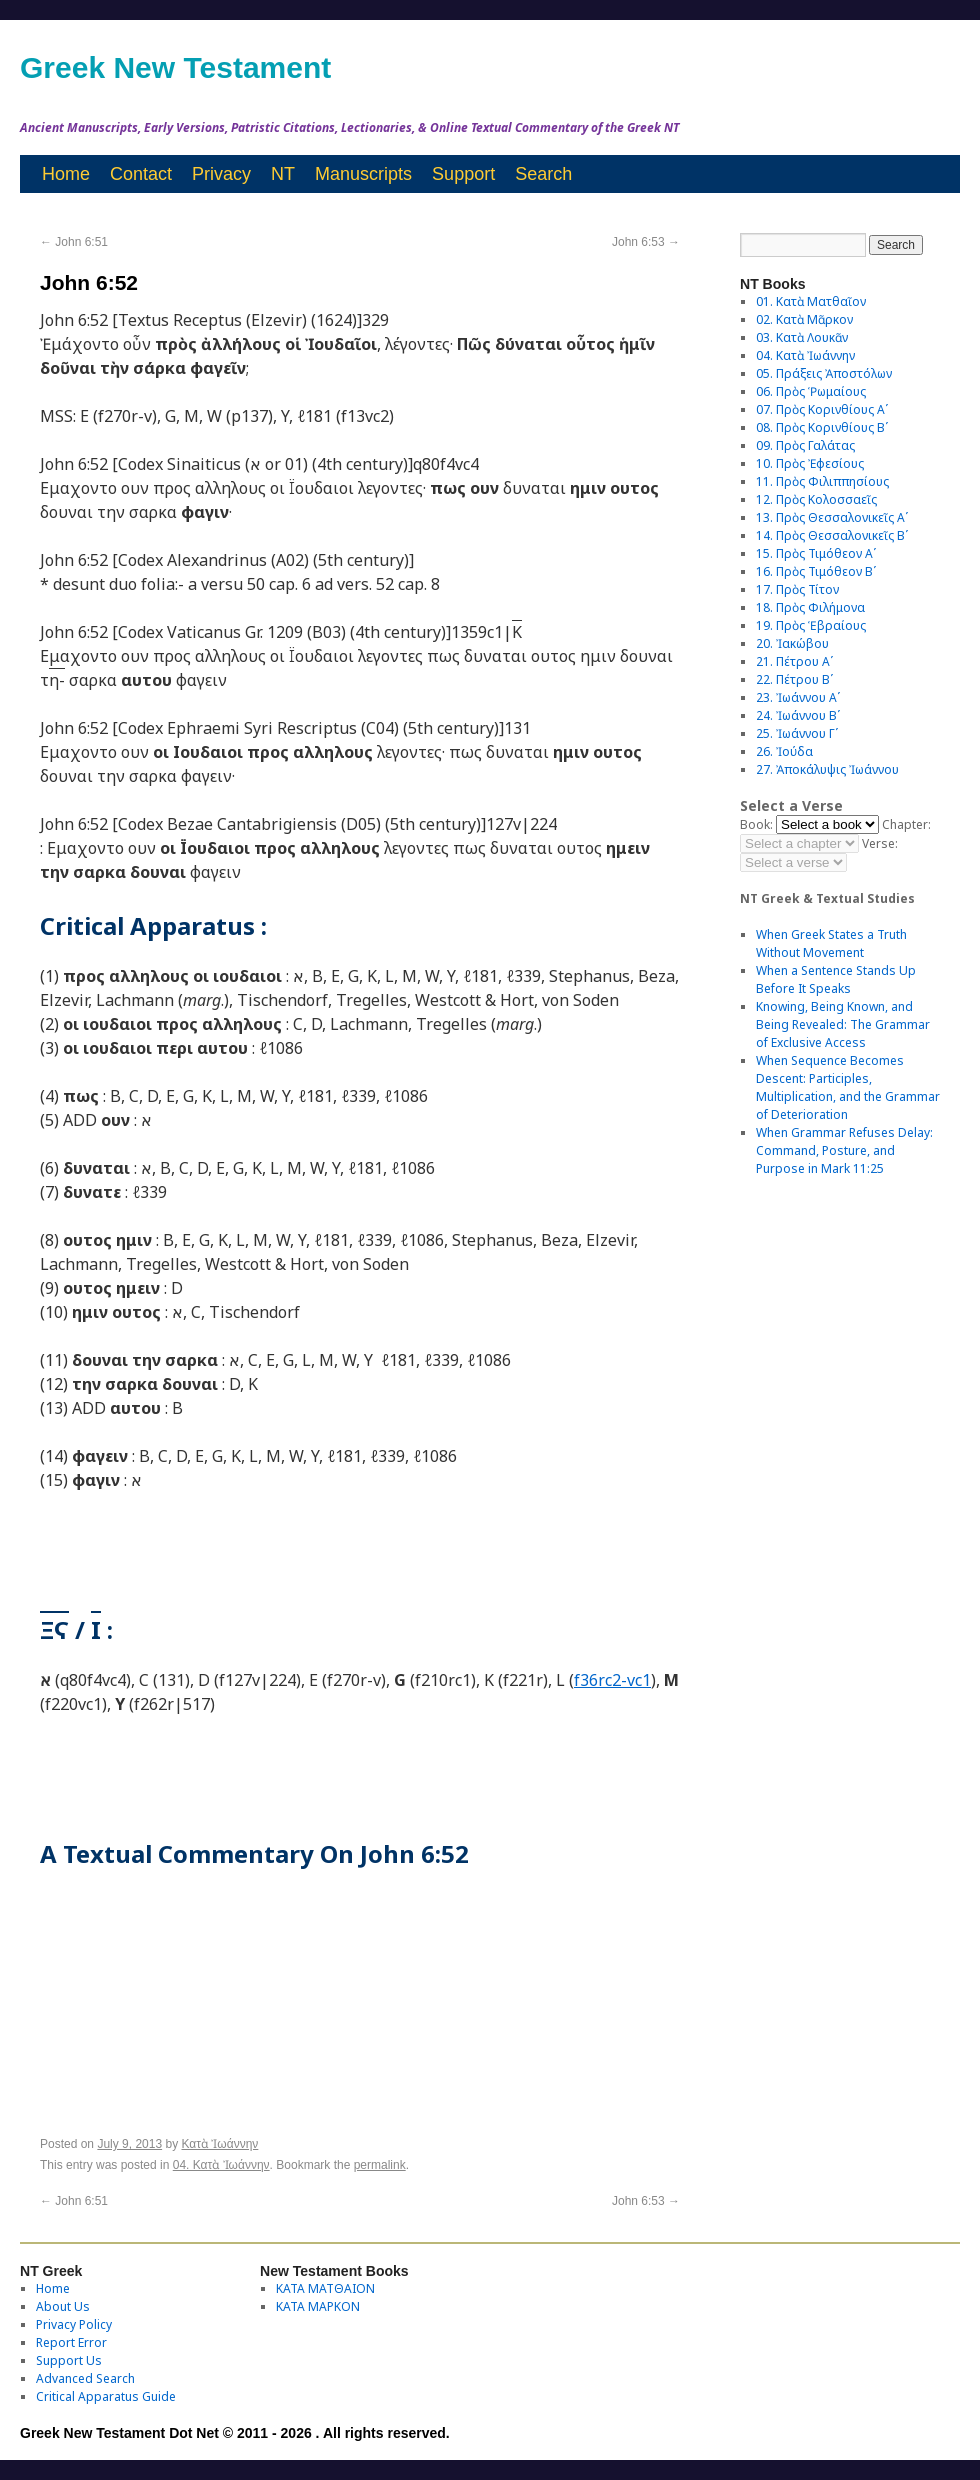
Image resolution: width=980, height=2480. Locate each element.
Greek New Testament (175, 67)
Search (543, 174)
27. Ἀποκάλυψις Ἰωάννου (827, 769)
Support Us (69, 2360)
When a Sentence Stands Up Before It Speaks (836, 979)
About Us (63, 2306)
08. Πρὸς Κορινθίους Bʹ (822, 427)
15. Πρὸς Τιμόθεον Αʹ (816, 553)
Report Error (71, 2342)
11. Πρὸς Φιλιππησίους (822, 481)
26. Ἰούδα (784, 751)
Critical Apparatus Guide (106, 2396)
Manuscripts (363, 174)
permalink (380, 2165)
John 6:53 (646, 242)
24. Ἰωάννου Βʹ (798, 715)
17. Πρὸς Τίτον (797, 589)
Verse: (880, 843)
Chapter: (906, 824)
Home (66, 174)
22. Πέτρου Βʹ (794, 679)
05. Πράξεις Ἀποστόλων (824, 373)
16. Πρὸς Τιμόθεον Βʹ (816, 571)
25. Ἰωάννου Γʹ (797, 733)
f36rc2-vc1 (612, 1680)
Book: (756, 824)
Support (463, 174)
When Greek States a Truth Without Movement (831, 943)
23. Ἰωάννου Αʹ (798, 697)
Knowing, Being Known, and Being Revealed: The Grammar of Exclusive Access (843, 1024)
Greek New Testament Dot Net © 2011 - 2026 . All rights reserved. (235, 2433)
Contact (141, 174)
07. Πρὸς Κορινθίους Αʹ (822, 409)
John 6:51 (74, 242)
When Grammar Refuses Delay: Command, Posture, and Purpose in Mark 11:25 (844, 1150)
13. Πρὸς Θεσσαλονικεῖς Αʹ (832, 517)
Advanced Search (85, 2378)
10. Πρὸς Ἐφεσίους (810, 463)
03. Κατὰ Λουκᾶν (802, 337)
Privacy (221, 174)
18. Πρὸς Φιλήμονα (810, 607)
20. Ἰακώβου (792, 643)
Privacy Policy (74, 2324)
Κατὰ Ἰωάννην (219, 2144)
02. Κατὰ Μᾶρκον (804, 319)
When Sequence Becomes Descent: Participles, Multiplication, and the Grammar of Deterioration (848, 1087)
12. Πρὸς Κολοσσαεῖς (816, 499)
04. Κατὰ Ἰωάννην (221, 2165)
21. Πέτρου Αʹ (794, 661)
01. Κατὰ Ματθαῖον (811, 301)
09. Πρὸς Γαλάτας (805, 445)
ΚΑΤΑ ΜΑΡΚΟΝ (318, 2306)
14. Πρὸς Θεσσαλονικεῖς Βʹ (832, 535)
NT (283, 174)
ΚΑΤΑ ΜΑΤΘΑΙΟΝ (325, 2288)
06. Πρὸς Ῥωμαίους (811, 391)
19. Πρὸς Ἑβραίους (811, 625)
